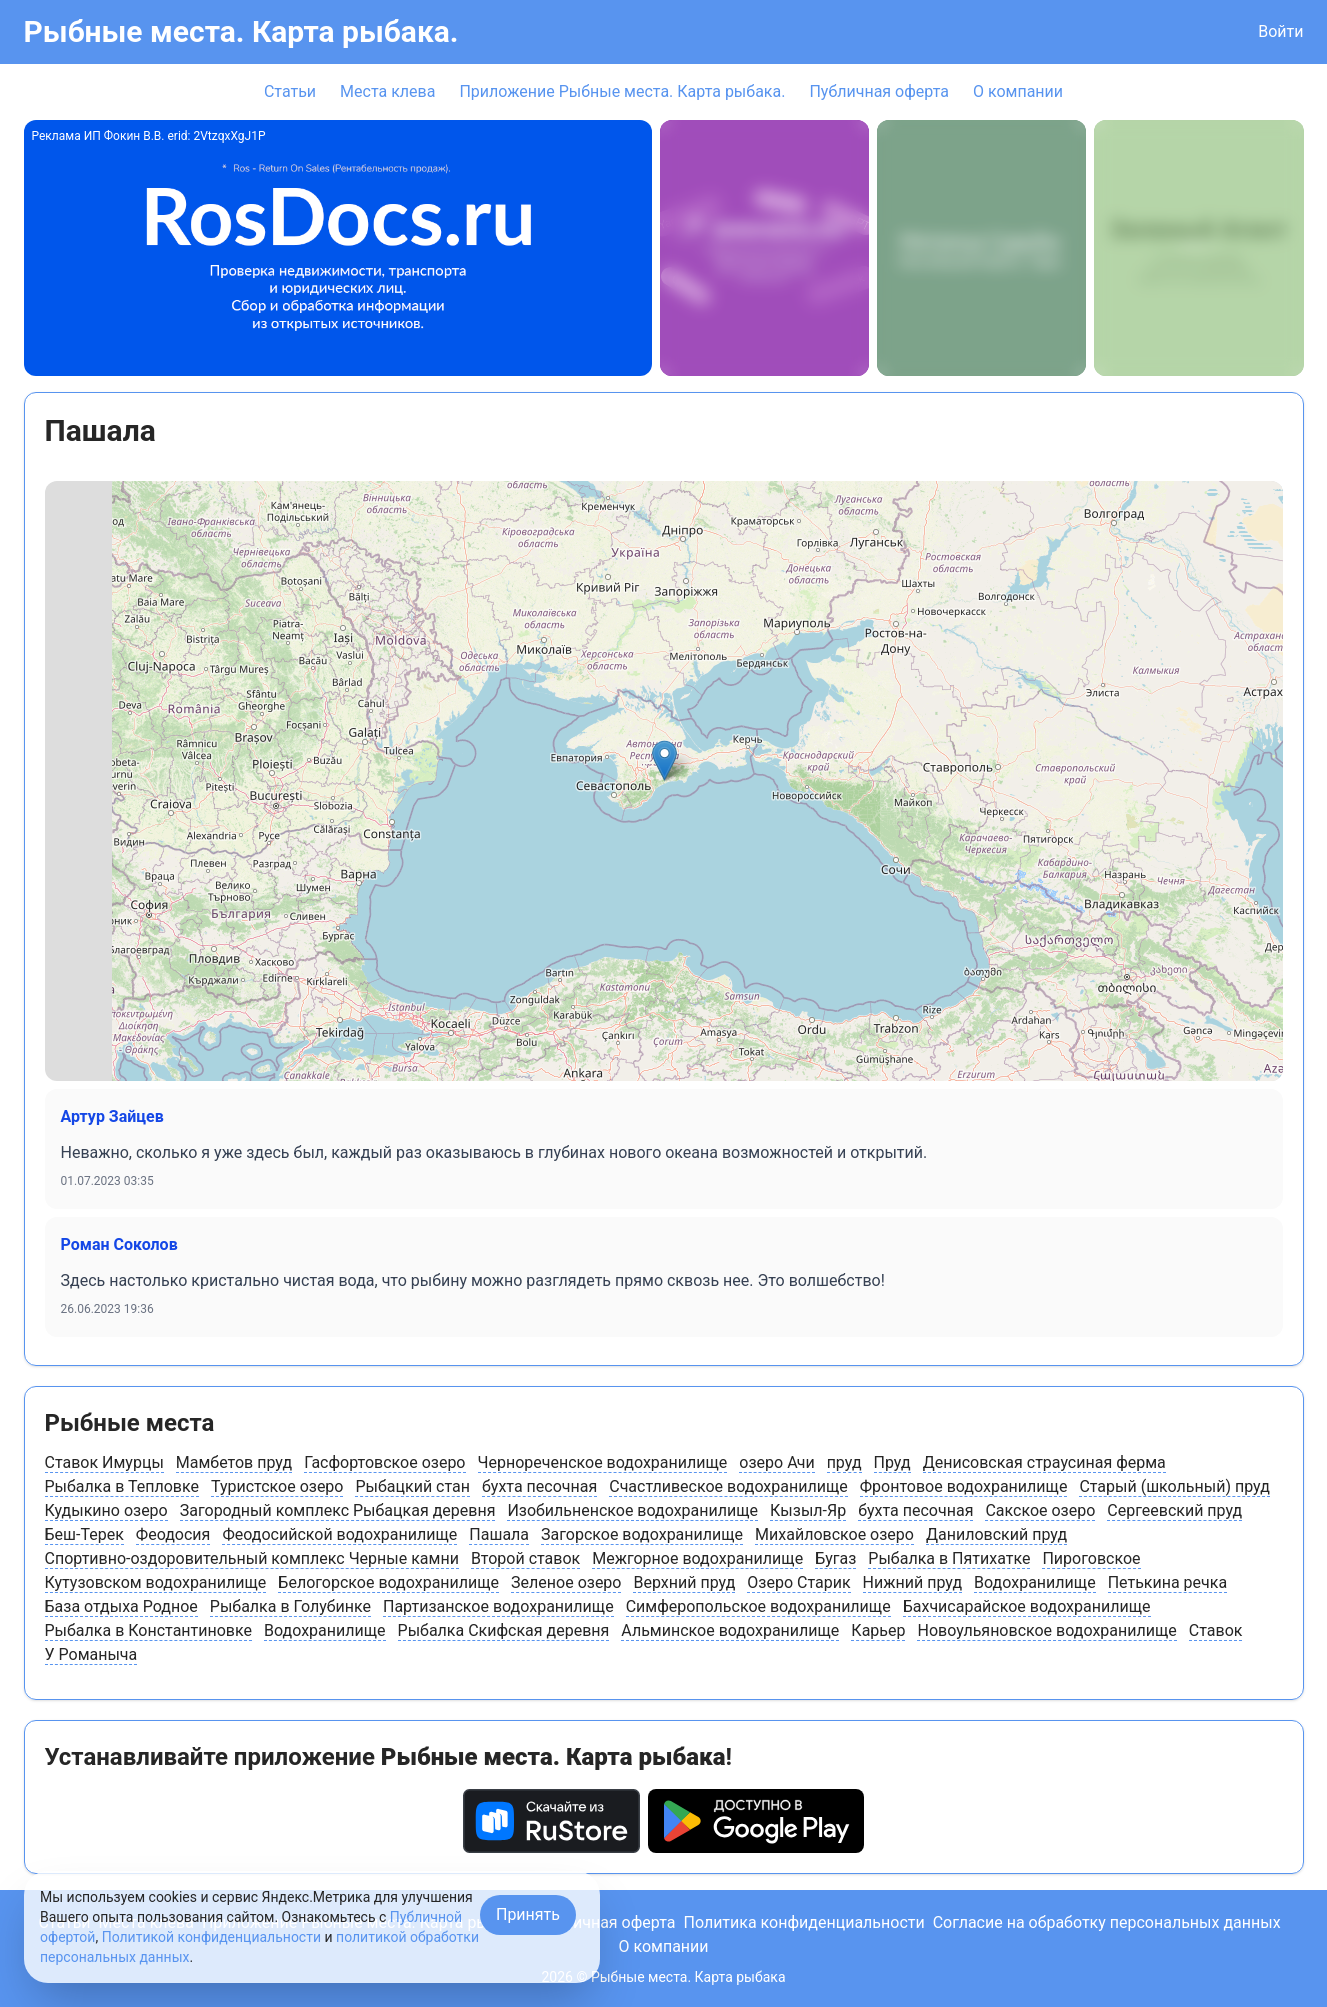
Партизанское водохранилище (498, 1606)
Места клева (387, 91)
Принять (528, 1914)
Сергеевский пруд (1174, 1510)
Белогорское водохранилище (388, 1582)
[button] (664, 760)
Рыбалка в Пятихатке (949, 1558)
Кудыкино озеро (106, 1510)
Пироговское (1091, 1558)
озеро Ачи (776, 1462)
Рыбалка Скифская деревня (504, 1630)
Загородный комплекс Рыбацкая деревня (338, 1510)
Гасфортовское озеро (384, 1462)
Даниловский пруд (996, 1534)
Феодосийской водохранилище (339, 1534)
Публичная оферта (879, 91)
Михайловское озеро (834, 1534)
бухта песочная (539, 1486)
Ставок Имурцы (104, 1462)
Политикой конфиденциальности (211, 1937)
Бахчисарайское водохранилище (1027, 1606)
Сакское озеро (1040, 1510)
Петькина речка (1168, 1582)
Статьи (290, 91)
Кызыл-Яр (808, 1510)
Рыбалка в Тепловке (122, 1486)
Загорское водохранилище (642, 1534)
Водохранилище (1035, 1582)
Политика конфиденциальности (803, 1922)
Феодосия (173, 1534)
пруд (844, 1462)
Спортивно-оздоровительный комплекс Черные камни (252, 1558)
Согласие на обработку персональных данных (1107, 1922)
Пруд (892, 1462)
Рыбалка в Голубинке (290, 1606)
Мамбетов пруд (234, 1462)
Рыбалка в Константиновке (149, 1630)
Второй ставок (525, 1558)
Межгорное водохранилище (697, 1558)
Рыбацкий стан (412, 1486)
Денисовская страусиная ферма (1044, 1462)
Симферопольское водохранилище (758, 1606)
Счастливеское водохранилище (728, 1486)
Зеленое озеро (566, 1582)
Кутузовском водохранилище (156, 1582)
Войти (1280, 31)
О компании (1018, 91)
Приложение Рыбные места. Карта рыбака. (622, 91)
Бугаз (835, 1558)
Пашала (499, 1534)
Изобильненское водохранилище (632, 1510)
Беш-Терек (84, 1534)
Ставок (1216, 1630)
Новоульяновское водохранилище (1046, 1630)
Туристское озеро (277, 1486)
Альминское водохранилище (730, 1630)
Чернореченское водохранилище (603, 1462)
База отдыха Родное (121, 1606)
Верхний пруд (684, 1582)
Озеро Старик (798, 1582)
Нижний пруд (913, 1582)
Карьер (878, 1630)
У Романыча (91, 1654)
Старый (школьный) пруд (1174, 1486)
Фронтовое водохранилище (964, 1486)
